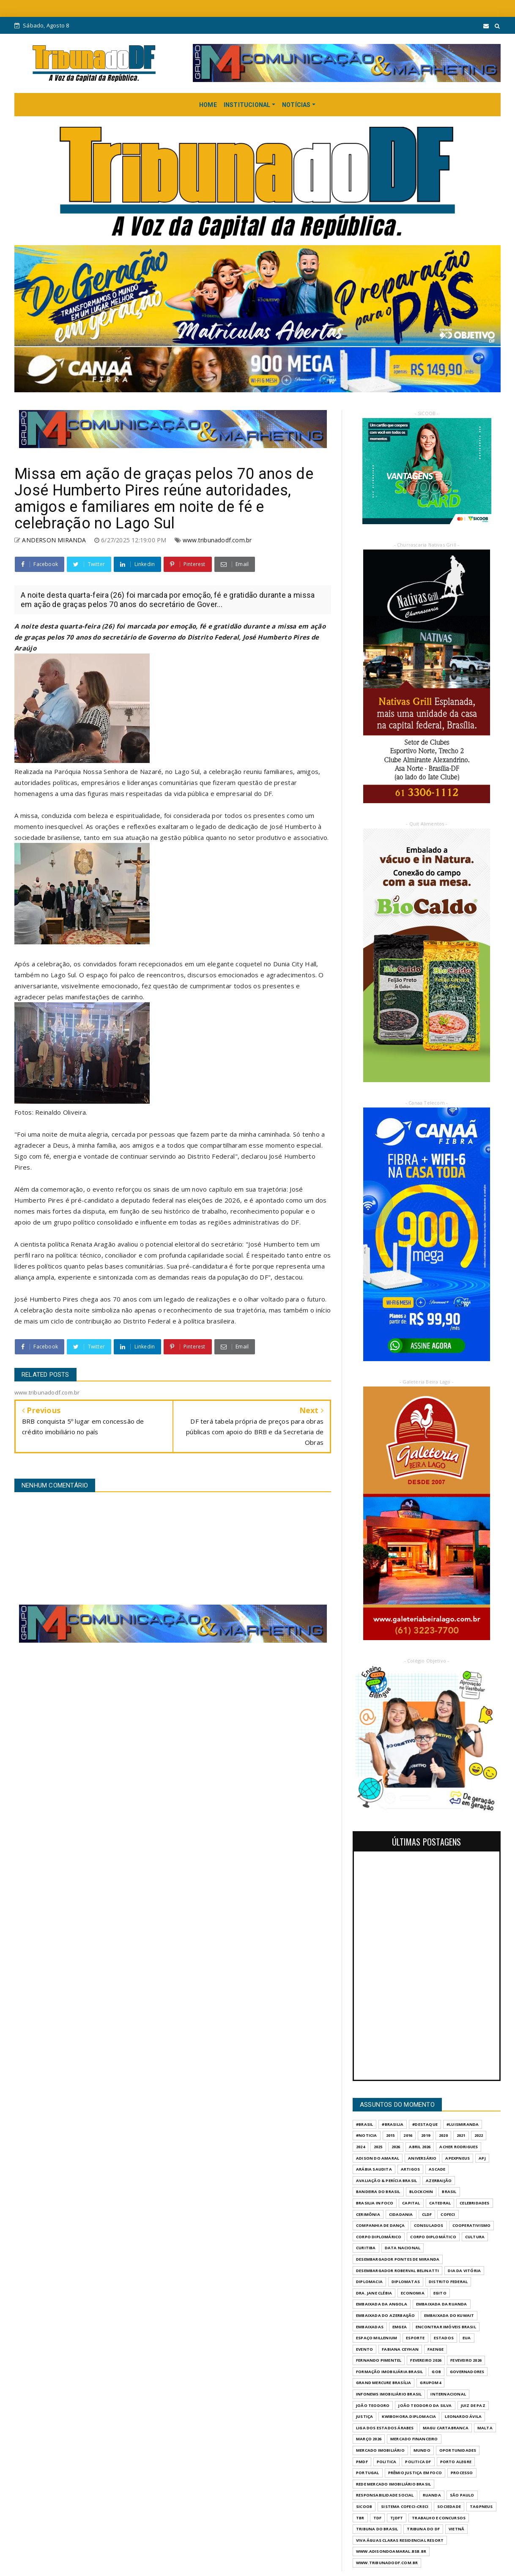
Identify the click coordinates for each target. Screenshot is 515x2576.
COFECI (448, 2214)
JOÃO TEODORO (372, 2405)
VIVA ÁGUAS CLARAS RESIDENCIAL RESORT (400, 2540)
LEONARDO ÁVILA (463, 2416)
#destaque (425, 2124)
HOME (208, 104)
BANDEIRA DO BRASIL (378, 2191)
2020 (443, 2135)
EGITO (440, 2293)
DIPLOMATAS (406, 2281)
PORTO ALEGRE (455, 2461)
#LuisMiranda (463, 2124)
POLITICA (387, 2461)
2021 (461, 2135)
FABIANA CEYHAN (400, 2349)
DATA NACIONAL (403, 2248)
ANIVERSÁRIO (422, 2158)
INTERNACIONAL (448, 2394)
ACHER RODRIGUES (458, 2146)
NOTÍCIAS (296, 104)
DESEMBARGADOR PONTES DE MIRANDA (397, 2259)
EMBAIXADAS (370, 2327)
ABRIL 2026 (419, 2146)
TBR (360, 2518)
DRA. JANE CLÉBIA (374, 2293)
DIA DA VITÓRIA (464, 2270)
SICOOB (364, 2506)
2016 (407, 2135)
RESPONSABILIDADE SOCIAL (385, 2495)
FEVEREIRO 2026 (425, 2360)
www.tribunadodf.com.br (217, 540)
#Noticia (366, 2135)
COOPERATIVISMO (471, 2225)
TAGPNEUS (481, 2506)
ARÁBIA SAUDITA (374, 2169)
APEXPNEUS (457, 2158)
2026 (396, 2146)
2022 (478, 2135)
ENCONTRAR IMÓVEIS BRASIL (446, 2327)
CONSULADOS (429, 2225)
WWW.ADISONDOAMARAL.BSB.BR (391, 2551)
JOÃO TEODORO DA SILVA (425, 2405)
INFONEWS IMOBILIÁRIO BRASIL (389, 2394)
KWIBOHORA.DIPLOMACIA (409, 2416)
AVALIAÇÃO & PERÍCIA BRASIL (386, 2180)
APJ (482, 2158)
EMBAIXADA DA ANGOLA (381, 2304)
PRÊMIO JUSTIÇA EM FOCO (415, 2472)
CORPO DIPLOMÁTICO (433, 2237)
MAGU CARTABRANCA (445, 2428)
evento (364, 2349)
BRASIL (449, 2191)
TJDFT (396, 2518)
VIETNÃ (456, 2529)
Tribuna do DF (423, 2529)
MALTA (485, 2428)
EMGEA (399, 2327)
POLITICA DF (418, 2461)
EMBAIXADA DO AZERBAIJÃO (385, 2315)
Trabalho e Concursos (439, 2518)
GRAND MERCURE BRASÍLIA (383, 2382)
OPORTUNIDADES (458, 2450)
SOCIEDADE (449, 2506)
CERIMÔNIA (368, 2214)
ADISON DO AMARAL (377, 2158)
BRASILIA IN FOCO (374, 2203)
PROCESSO (462, 2472)
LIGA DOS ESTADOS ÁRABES (385, 2428)
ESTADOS (444, 2338)
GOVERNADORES (467, 2371)
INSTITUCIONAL (247, 104)
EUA (467, 2338)
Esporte (415, 2338)
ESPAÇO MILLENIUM (376, 2338)
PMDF (362, 2461)
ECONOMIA (413, 2293)
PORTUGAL (367, 2472)
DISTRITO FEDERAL (448, 2281)
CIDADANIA (401, 2214)
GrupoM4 (430, 2382)
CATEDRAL (440, 2203)
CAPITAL (411, 2203)
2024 (360, 2146)
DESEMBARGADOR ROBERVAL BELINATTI (397, 2270)
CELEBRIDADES (474, 2203)
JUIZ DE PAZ (473, 2405)
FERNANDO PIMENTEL (378, 2360)
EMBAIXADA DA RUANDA (441, 2304)
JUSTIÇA (364, 2416)
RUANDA (432, 2495)
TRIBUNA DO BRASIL (377, 2529)
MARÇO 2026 (368, 2439)
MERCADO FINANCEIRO (414, 2439)
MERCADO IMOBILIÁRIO (380, 2450)
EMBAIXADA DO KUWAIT (449, 2315)
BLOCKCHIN (421, 2191)
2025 (378, 2146)
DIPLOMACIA (369, 2281)
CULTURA (475, 2237)
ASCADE (437, 2169)
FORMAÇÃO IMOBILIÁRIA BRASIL (389, 2371)
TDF (377, 2518)
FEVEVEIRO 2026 (466, 2360)
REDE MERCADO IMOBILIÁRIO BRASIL (393, 2484)
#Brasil (364, 2124)
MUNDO (422, 2450)
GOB (436, 2371)
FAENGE (435, 2349)
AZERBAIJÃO (439, 2180)
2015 (390, 2135)
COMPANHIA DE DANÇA (380, 2225)
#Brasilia (392, 2124)
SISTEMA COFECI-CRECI (404, 2506)
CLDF (427, 2214)
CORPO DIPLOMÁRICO (378, 2237)
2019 (425, 2135)
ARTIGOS (410, 2169)
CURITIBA (366, 2248)
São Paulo (462, 2495)
